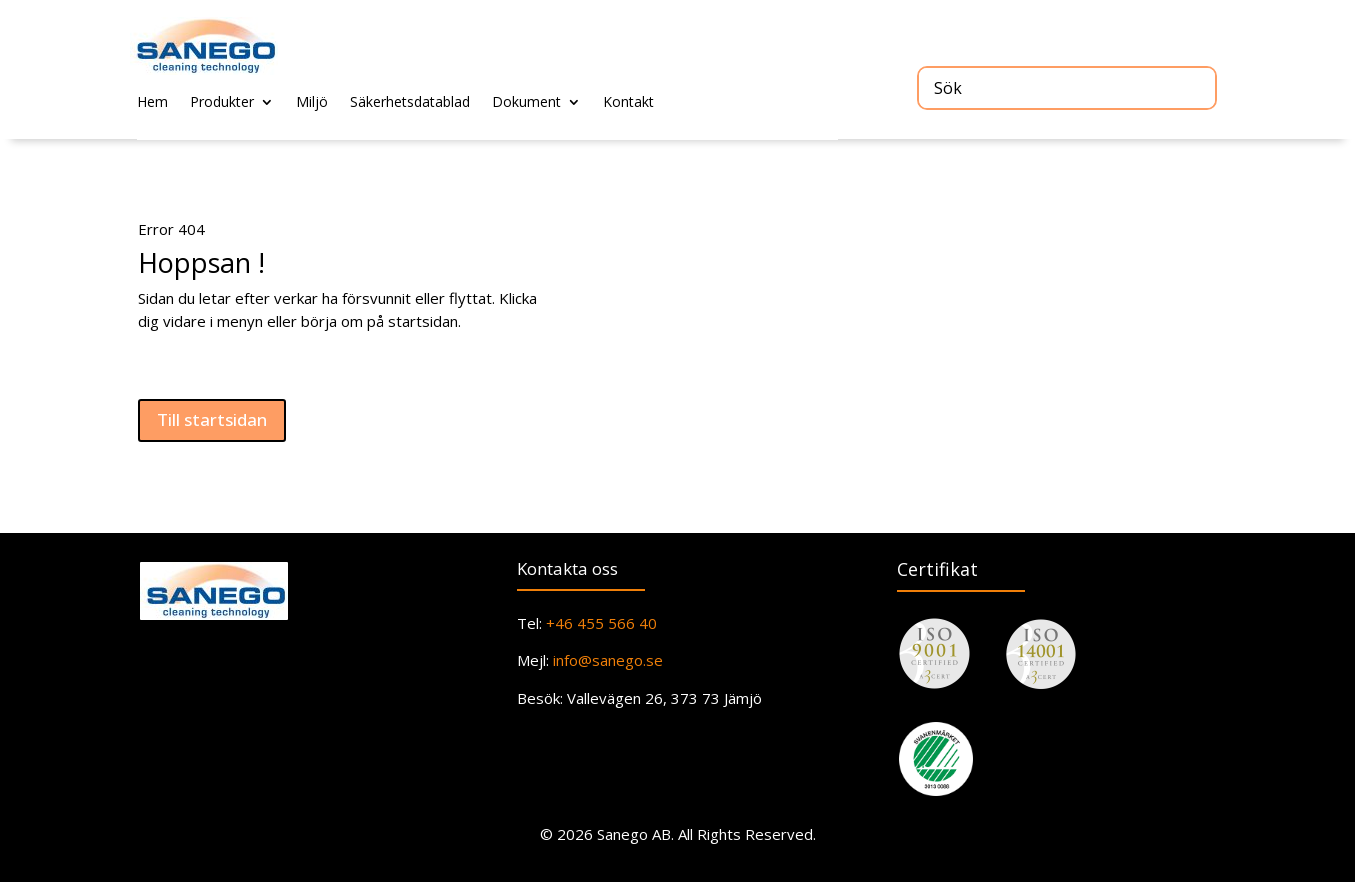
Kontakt (628, 103)
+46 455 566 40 (599, 623)
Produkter (222, 103)
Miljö (312, 103)
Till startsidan (212, 419)
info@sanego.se (608, 660)
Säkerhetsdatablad (410, 103)
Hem (152, 103)
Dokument (526, 103)
